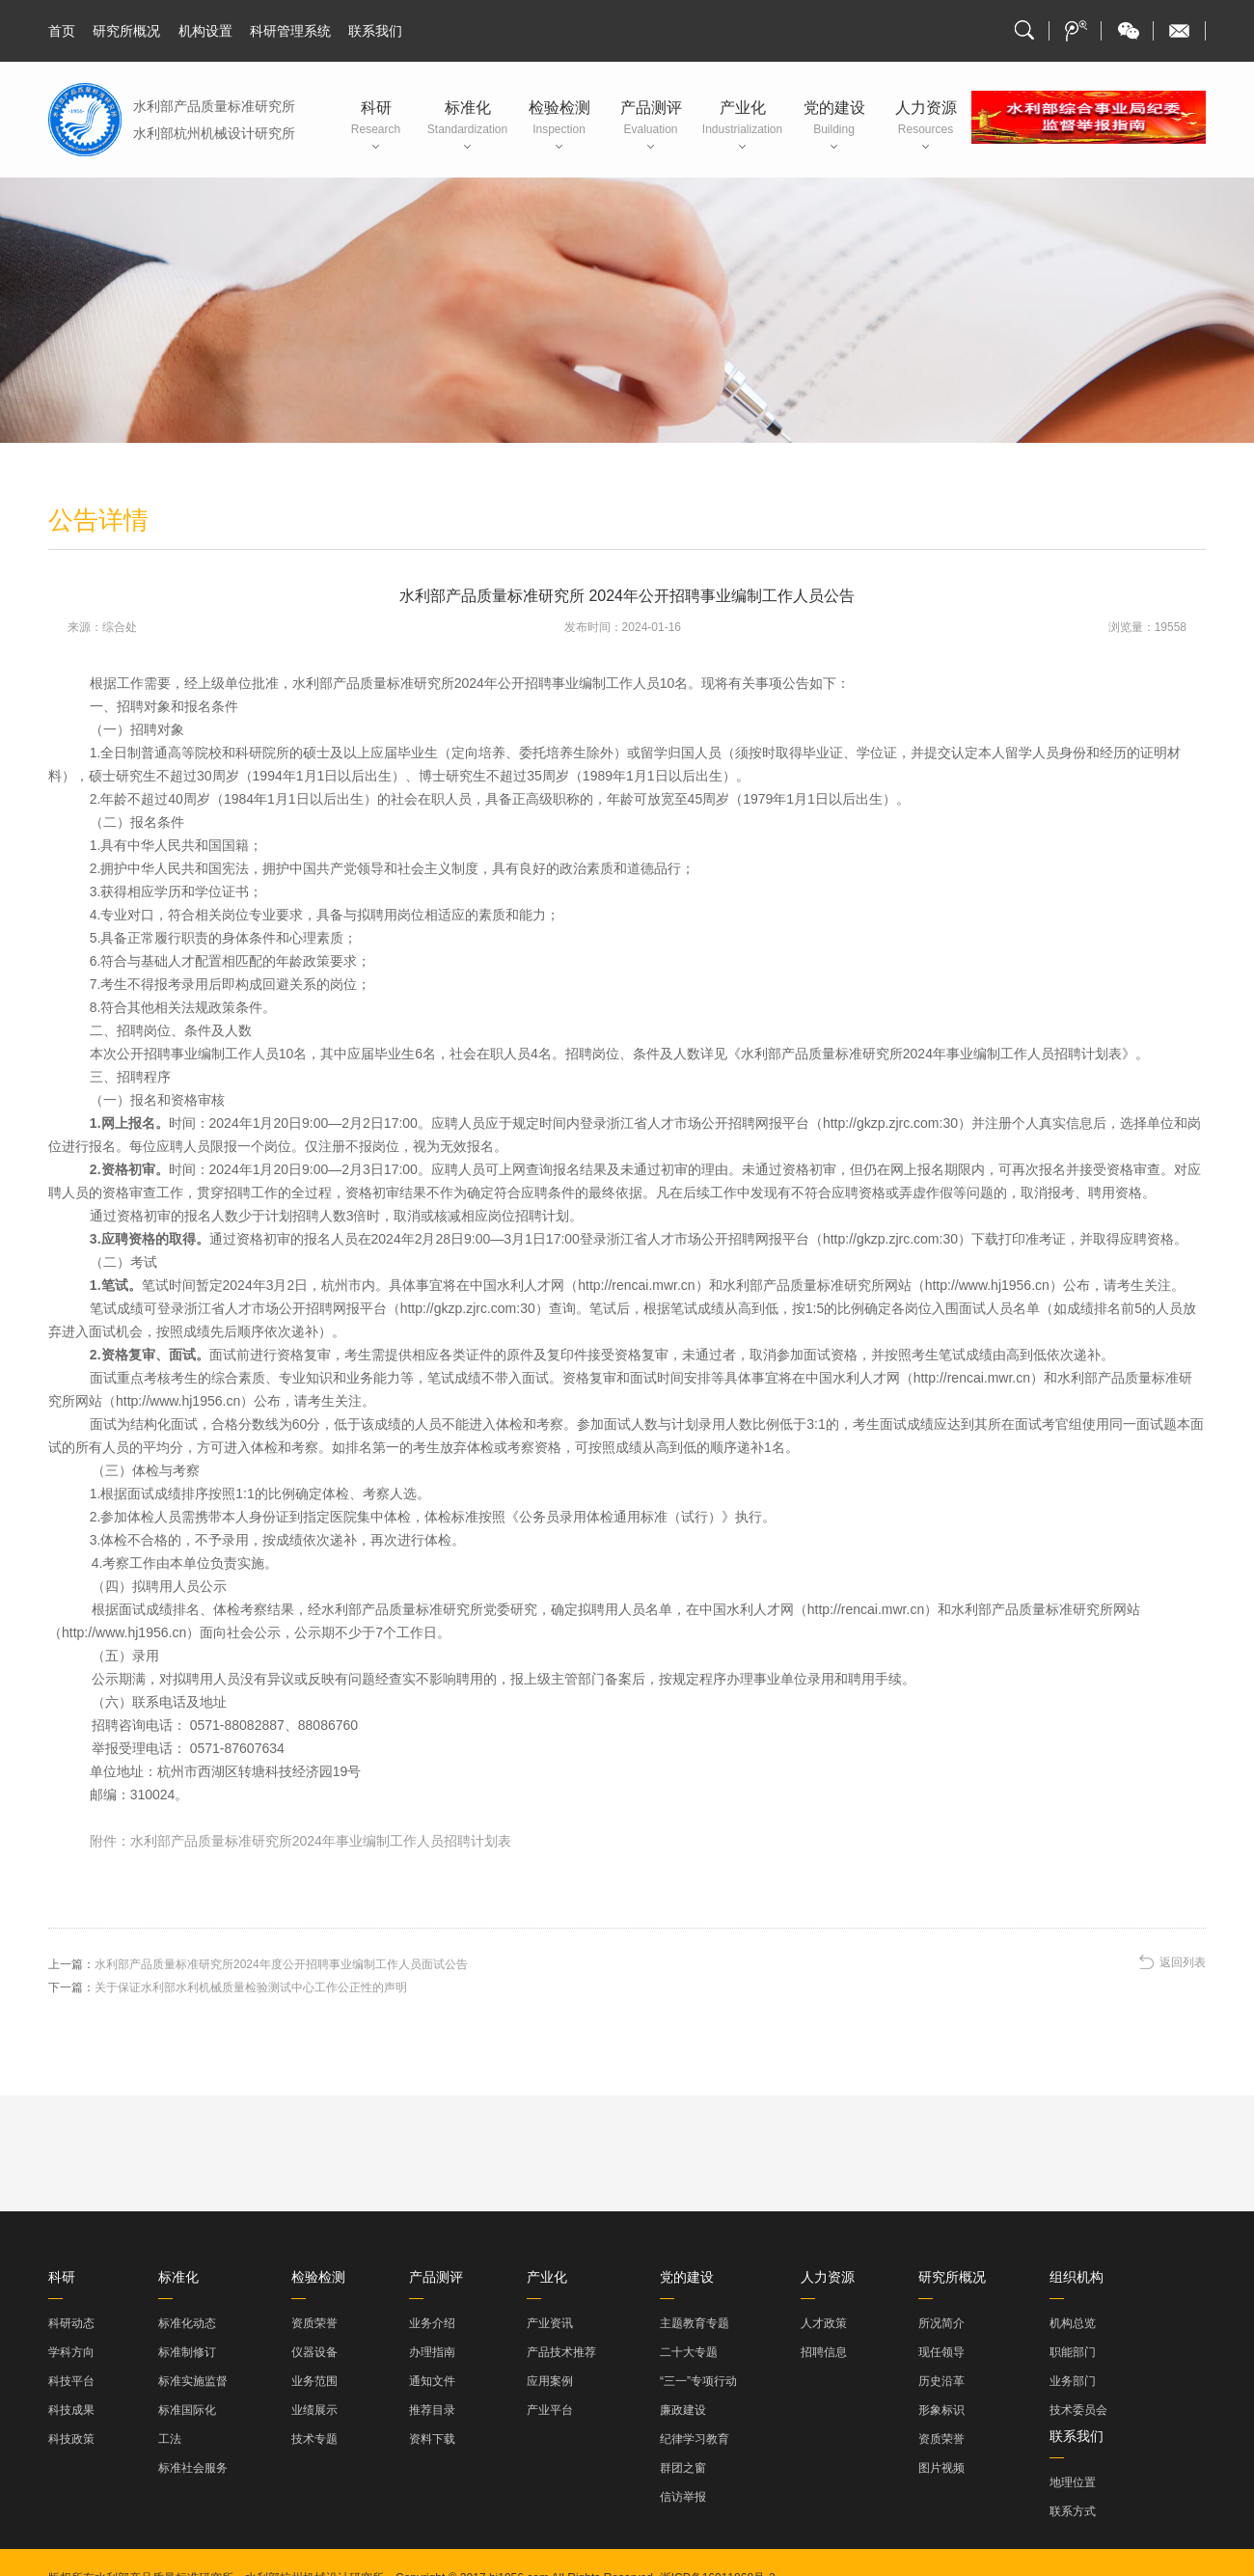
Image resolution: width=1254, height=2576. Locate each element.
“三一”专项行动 (698, 2381)
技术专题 (314, 2439)
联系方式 (1073, 2511)
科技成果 (71, 2410)
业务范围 (314, 2381)
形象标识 (941, 2410)
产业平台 (550, 2410)
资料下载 (432, 2439)
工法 (169, 2439)
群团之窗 (683, 2468)
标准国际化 (187, 2410)
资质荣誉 (314, 2323)
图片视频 (941, 2468)
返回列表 (1182, 1962)
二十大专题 (689, 2352)
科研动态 (71, 2323)
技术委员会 (1078, 2410)
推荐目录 (432, 2410)
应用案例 (550, 2381)
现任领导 (941, 2352)
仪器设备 (314, 2352)
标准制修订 (187, 2352)
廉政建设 (683, 2410)
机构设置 (205, 31)
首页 (61, 31)
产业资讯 (550, 2323)
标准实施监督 (193, 2381)
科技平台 (71, 2381)
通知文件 (432, 2381)
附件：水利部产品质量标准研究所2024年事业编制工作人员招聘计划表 (300, 1841)
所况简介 (941, 2323)
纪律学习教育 (694, 2439)
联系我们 (375, 31)
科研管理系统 (290, 31)
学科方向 (71, 2352)
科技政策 (71, 2439)
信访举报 (683, 2497)
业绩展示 (314, 2410)
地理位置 (1073, 2482)
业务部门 (1073, 2381)
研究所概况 (126, 31)
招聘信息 (824, 2352)
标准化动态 (187, 2323)
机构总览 (1073, 2323)
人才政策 (824, 2323)
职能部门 (1073, 2352)
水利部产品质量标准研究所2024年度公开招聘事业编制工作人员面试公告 (281, 1964)
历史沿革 (941, 2381)
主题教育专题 (694, 2323)
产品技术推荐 (561, 2352)
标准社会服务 (193, 2468)
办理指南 (432, 2352)
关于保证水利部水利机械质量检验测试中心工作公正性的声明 (251, 1987)
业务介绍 (432, 2323)
